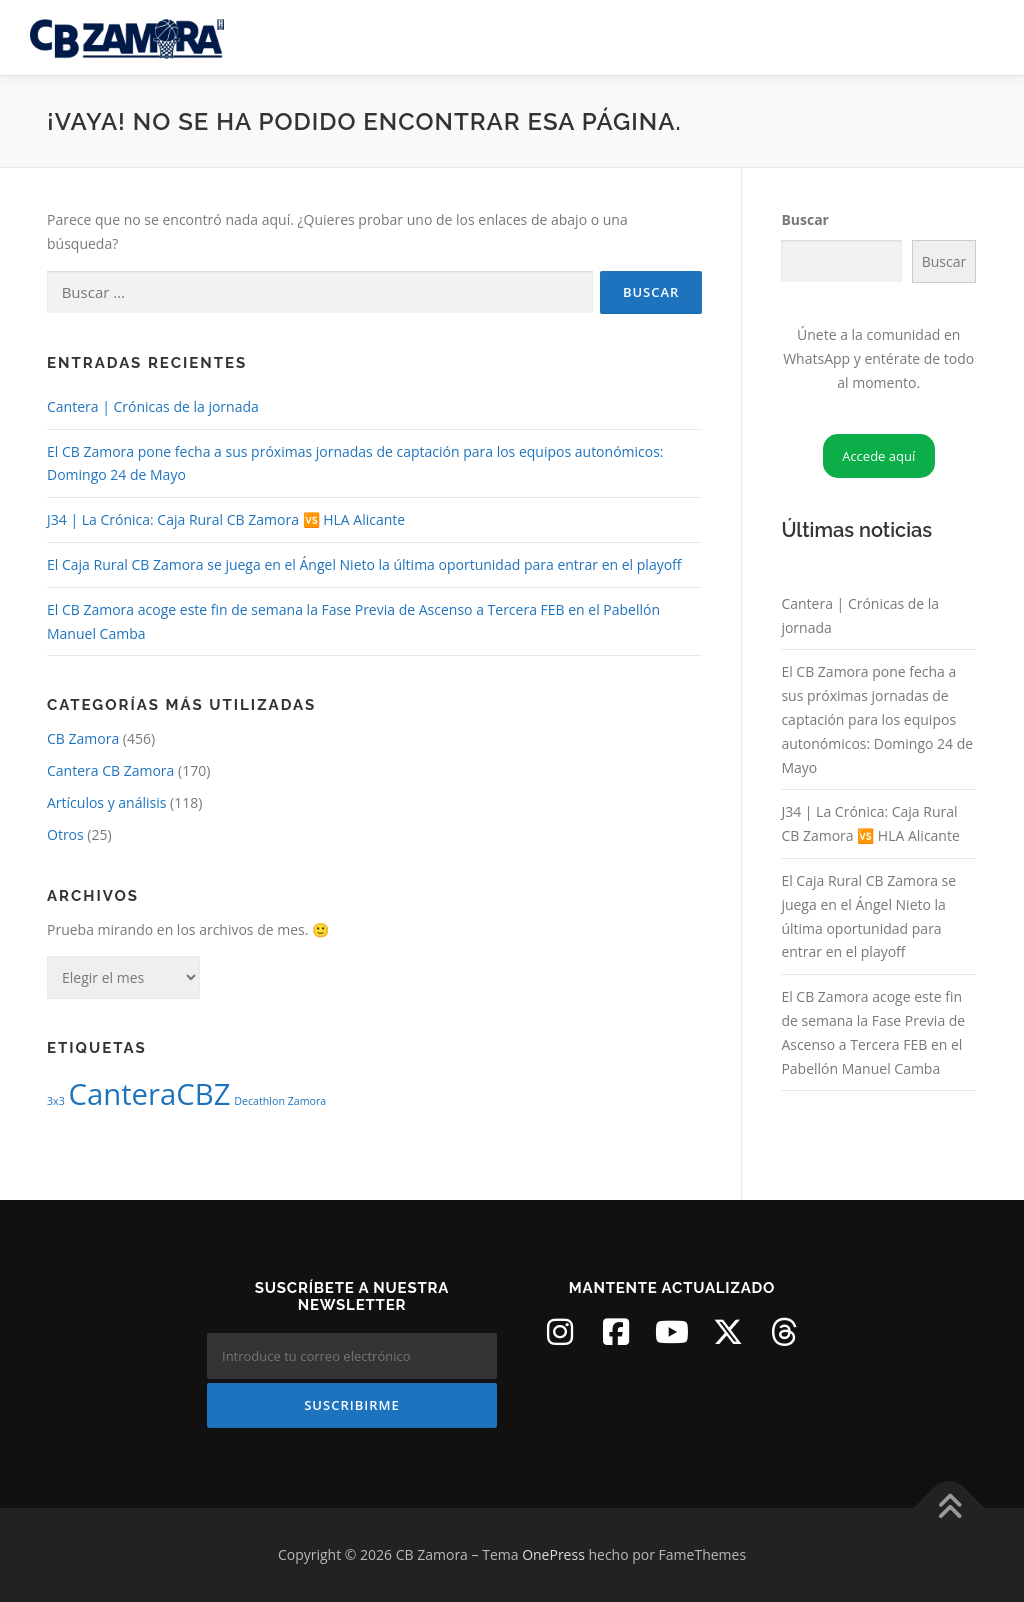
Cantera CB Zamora (110, 770)
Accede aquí (878, 456)
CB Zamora (83, 738)
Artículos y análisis (106, 802)
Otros (65, 834)
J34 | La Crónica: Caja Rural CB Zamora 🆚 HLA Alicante (226, 519)
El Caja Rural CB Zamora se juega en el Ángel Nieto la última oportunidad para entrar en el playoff (364, 564)
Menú (976, 37)
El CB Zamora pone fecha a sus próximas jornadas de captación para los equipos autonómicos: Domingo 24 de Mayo (877, 719)
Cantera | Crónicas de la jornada (153, 406)
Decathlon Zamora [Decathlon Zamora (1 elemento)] (280, 1101)
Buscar (805, 219)
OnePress (553, 1554)
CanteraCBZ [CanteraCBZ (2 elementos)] (149, 1094)
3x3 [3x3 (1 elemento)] (56, 1101)
